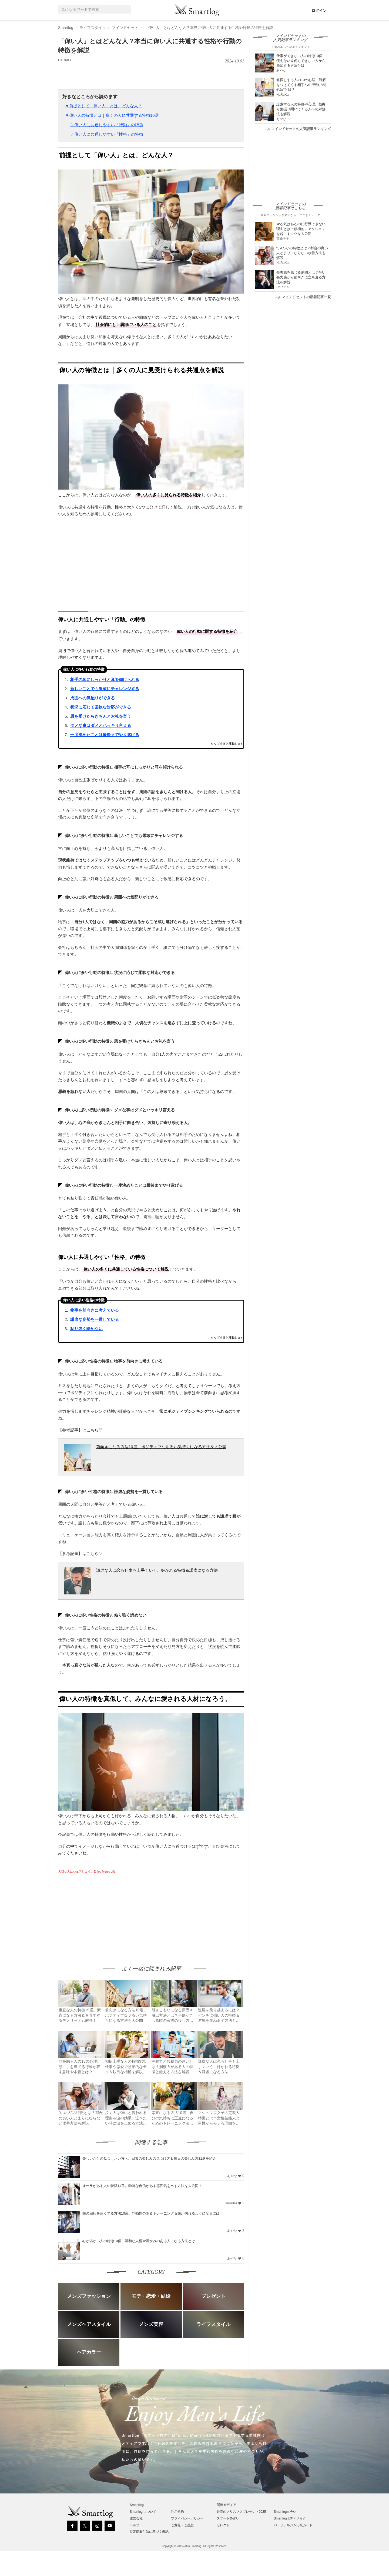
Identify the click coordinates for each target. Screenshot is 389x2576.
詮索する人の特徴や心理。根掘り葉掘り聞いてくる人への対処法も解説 (301, 109)
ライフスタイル (92, 27)
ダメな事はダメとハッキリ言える (100, 725)
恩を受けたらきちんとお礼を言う (100, 716)
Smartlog (65, 27)
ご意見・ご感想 (182, 2525)
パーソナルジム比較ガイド (293, 2525)
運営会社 (136, 2518)
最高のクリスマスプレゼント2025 (241, 2512)
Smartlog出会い (285, 2512)
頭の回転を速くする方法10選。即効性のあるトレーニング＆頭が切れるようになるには (151, 2213)
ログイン (319, 10)
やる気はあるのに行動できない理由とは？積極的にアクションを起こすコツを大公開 (301, 229)
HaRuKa (64, 60)
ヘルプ (134, 2525)
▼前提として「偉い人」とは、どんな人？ (103, 106)
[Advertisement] (103, 1914)
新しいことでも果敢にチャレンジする (104, 688)
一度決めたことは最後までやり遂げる (104, 734)
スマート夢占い (228, 2518)
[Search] (125, 9)
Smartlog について (143, 2512)
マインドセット (125, 27)
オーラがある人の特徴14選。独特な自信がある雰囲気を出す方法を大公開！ (142, 2186)
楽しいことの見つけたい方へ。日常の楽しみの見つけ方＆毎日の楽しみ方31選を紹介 (149, 2158)
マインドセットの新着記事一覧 (303, 297)
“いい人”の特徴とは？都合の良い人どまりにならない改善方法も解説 (302, 253)
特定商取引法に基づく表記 (149, 2532)
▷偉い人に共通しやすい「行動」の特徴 (106, 124)
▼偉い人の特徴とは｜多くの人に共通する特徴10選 (112, 115)
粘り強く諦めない (86, 1328)
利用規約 (177, 2512)
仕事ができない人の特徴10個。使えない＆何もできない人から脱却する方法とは (301, 61)
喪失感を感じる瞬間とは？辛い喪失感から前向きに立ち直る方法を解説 (301, 277)
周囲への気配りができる (92, 698)
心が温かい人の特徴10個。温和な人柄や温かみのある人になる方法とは (138, 2241)
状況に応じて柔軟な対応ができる (100, 707)
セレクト (223, 2525)
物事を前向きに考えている (94, 1310)
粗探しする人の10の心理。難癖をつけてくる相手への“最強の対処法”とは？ (301, 85)
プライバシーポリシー (187, 2518)
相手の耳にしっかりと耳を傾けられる (104, 679)
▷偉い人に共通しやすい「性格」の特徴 (106, 134)
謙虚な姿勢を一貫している (94, 1319)
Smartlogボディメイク (290, 2518)
